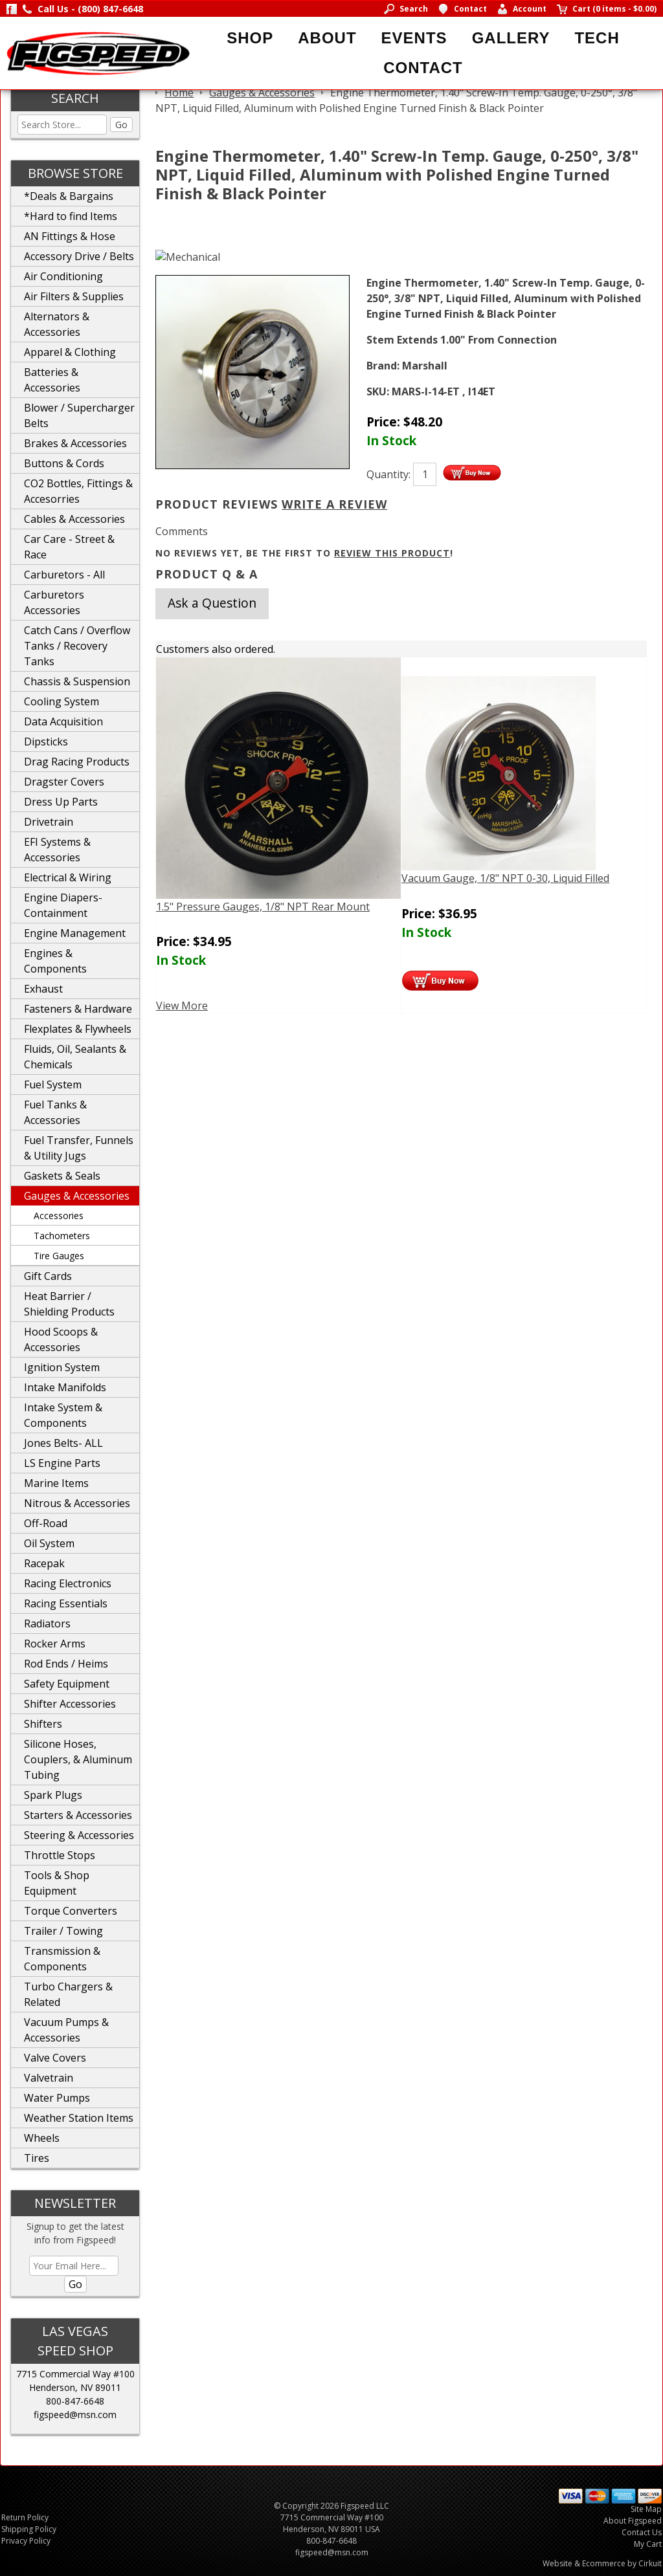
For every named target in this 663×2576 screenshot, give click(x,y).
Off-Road (45, 1523)
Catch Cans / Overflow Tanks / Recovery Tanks (77, 645)
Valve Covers (55, 2058)
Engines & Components (55, 961)
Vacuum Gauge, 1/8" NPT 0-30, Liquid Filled (505, 878)
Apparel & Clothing (70, 352)
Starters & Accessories (78, 1815)
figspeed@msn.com (75, 2414)
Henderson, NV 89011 (75, 2387)
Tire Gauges (59, 1255)
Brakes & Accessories (75, 443)
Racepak (44, 1563)
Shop (250, 38)
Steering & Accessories (79, 1835)
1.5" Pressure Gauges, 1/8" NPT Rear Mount (263, 906)
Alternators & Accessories (56, 324)
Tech (596, 38)
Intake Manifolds (65, 1387)
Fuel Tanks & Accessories (55, 1112)
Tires (36, 2158)
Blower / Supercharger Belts (79, 415)
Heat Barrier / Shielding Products (69, 1304)
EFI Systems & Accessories (57, 849)
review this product (392, 553)
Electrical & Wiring (67, 877)
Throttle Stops (59, 1855)
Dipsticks (46, 741)
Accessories (59, 1215)
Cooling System (61, 701)
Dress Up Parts (61, 802)
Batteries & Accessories (52, 380)
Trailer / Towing (63, 1931)
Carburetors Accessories (54, 602)
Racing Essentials (65, 1603)
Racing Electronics (67, 1583)
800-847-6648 (75, 2401)
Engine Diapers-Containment (63, 905)
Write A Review (334, 504)
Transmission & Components (62, 1959)
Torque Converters (70, 1911)
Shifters (43, 1724)
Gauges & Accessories (76, 1196)
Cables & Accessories (74, 519)
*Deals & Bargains (68, 196)
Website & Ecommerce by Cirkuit (602, 2563)
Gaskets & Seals (62, 1176)
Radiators (47, 1623)
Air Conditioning (63, 276)
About (327, 38)
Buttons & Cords (64, 463)
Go (121, 124)
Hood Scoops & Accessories (61, 1339)
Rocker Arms (54, 1643)
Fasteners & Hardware (78, 1009)
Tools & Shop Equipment (56, 1883)
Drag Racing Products (76, 761)
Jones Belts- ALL (63, 1443)
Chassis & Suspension (77, 681)
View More (182, 1005)
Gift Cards (48, 1276)
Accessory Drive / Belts (79, 256)
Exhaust (43, 989)
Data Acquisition (63, 721)
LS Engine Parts (62, 1463)
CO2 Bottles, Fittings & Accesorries (78, 491)
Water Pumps (57, 2098)
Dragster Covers (64, 782)
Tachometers (62, 1235)
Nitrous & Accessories (77, 1503)
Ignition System (62, 1367)
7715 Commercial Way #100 (75, 2374)
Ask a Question (212, 602)
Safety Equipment (66, 1684)
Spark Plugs (53, 1795)
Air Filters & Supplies (74, 296)
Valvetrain (48, 2078)
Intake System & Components (63, 1415)
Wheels (42, 2138)
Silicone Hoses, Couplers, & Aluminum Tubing (78, 1759)
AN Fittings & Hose (69, 236)
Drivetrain (48, 822)
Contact (423, 67)
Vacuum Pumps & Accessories (66, 2030)
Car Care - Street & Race (69, 547)
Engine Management (75, 933)
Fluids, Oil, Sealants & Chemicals (75, 1057)
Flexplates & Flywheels (77, 1029)
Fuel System (53, 1084)
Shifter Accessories (70, 1704)
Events (414, 38)
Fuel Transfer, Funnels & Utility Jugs (78, 1148)
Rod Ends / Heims (66, 1664)
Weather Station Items (78, 2118)
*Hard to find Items (70, 216)
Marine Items (56, 1483)
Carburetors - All (64, 574)
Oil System (49, 1543)
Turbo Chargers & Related (68, 1994)
